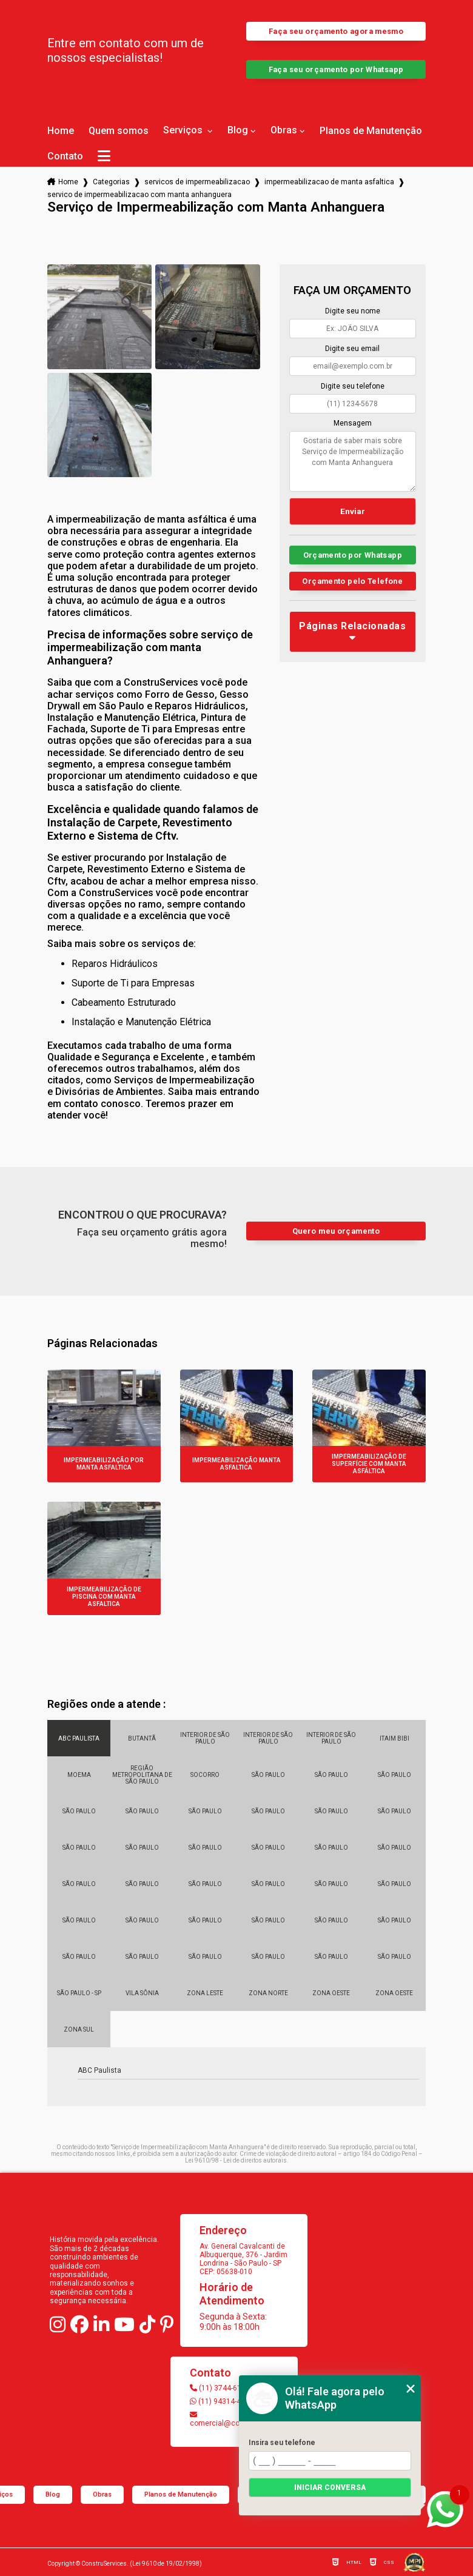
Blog (237, 130)
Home (60, 130)
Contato (65, 156)
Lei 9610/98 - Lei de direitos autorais (236, 2160)
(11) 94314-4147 (221, 2401)
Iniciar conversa (330, 2487)
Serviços (184, 130)
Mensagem (353, 423)
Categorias (111, 182)
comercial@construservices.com (234, 2419)
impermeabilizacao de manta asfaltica (329, 182)
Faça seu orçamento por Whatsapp (336, 69)
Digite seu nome (352, 311)
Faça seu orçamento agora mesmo (336, 31)
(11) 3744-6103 (220, 2388)
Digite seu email (352, 348)
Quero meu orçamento (336, 1231)
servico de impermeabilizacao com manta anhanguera (139, 194)
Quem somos (119, 130)
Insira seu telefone (282, 2442)
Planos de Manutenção (371, 130)
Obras (283, 130)
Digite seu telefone (352, 386)
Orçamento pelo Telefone (352, 581)
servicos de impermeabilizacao (197, 182)
